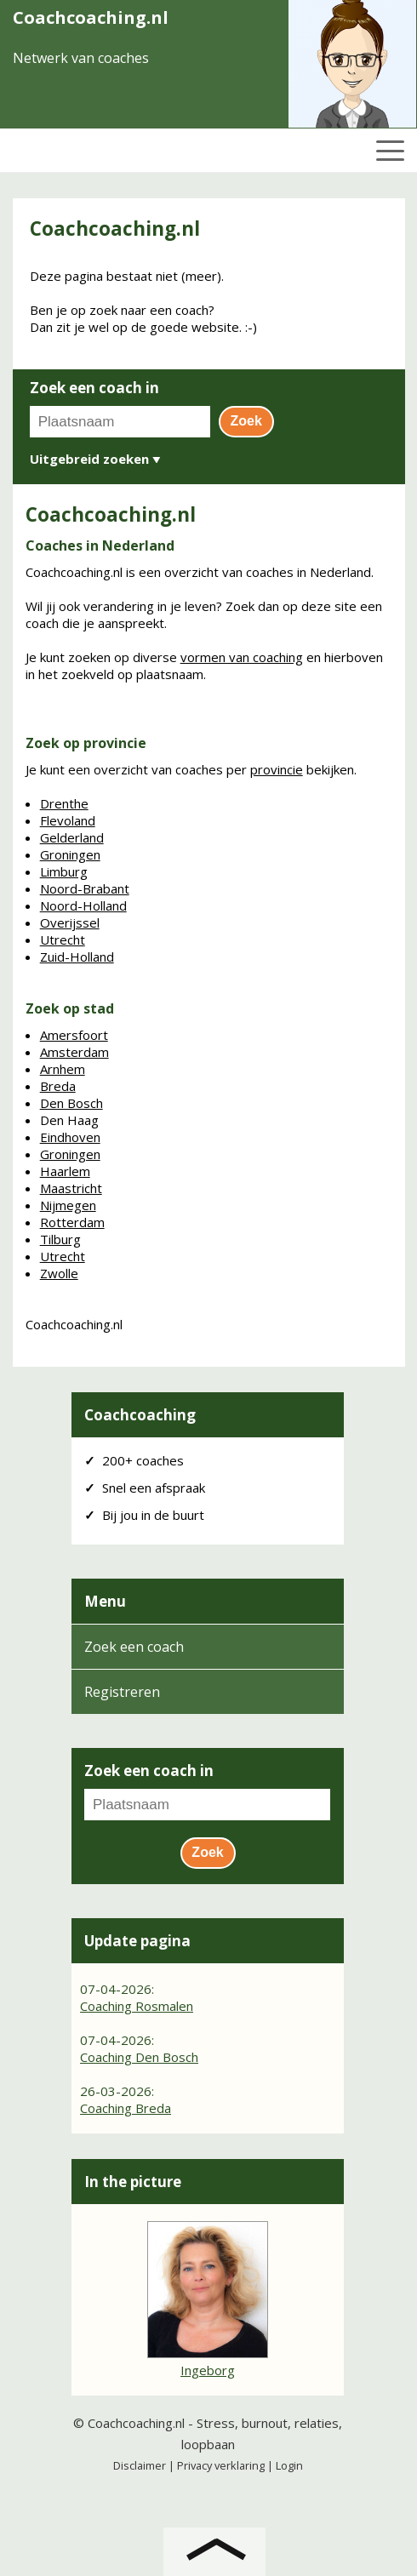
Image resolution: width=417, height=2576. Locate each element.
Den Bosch (71, 1102)
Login (289, 2465)
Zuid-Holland (77, 956)
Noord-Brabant (84, 888)
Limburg (64, 871)
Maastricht (71, 1188)
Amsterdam (74, 1051)
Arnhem (62, 1068)
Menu (105, 1601)
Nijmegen (68, 1205)
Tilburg (60, 1239)
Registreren (122, 1691)
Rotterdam (72, 1222)
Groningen (70, 854)
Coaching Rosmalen (136, 2005)
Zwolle (59, 1273)
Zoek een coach (134, 1646)
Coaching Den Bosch (139, 2056)
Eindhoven (70, 1136)
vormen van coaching (241, 656)
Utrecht (62, 939)
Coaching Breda (125, 2107)
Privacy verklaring (221, 2465)
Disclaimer (139, 2465)
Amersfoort (74, 1034)
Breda (58, 1085)
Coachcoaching (140, 1415)
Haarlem (65, 1170)
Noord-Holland (83, 905)
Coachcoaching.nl (136, 2422)
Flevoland (67, 820)
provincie (276, 769)
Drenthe (64, 803)
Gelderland (72, 837)
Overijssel (70, 922)
